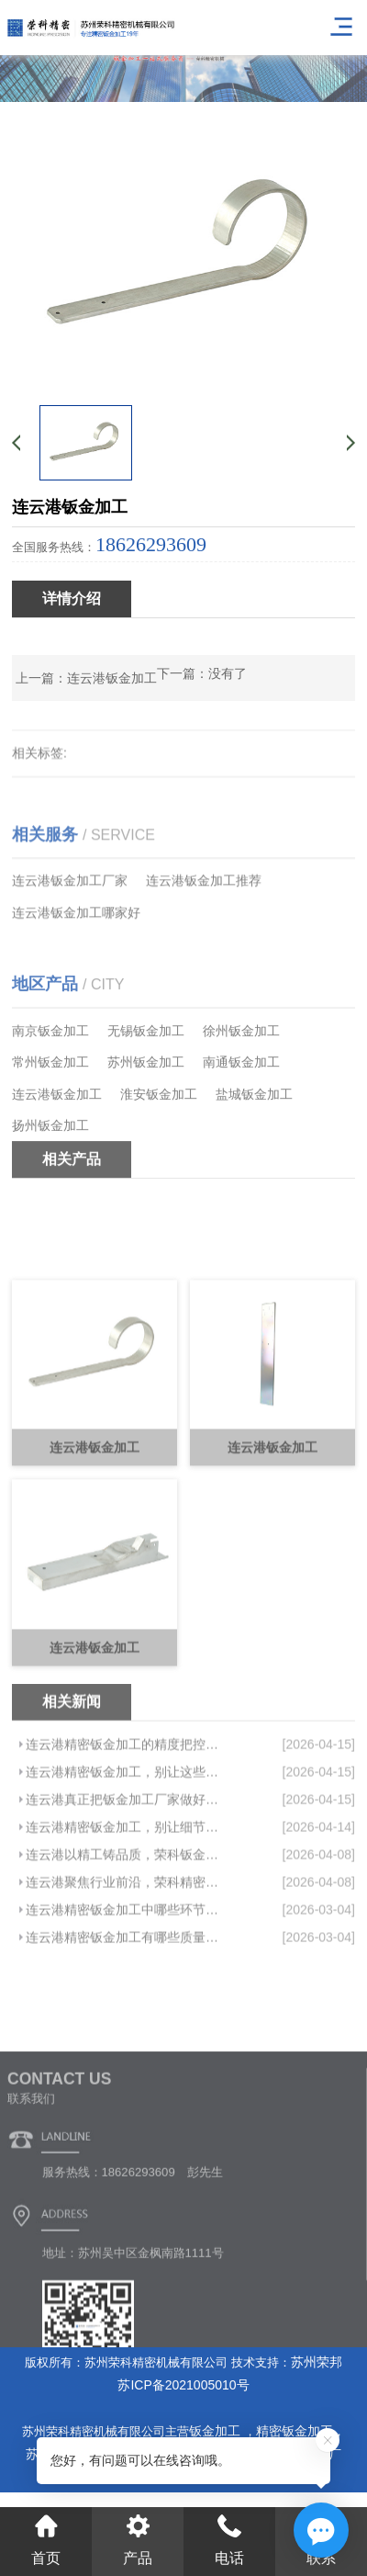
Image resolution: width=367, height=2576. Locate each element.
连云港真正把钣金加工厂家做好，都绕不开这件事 (124, 1900)
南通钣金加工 (241, 1122)
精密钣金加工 (294, 2430)
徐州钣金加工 (241, 1090)
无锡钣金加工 (145, 1090)
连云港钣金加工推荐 (203, 922)
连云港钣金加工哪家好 (76, 953)
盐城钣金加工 (254, 1154)
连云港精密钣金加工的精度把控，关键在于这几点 (124, 1845)
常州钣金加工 (50, 1122)
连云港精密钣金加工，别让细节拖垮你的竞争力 (124, 1928)
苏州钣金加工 (145, 1122)
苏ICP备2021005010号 (183, 2385)
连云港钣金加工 (112, 678)
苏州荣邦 (316, 2362)
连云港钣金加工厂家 (70, 922)
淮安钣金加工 (158, 1154)
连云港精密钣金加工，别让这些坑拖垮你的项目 (124, 1873)
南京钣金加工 (50, 1090)
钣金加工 (216, 2430)
